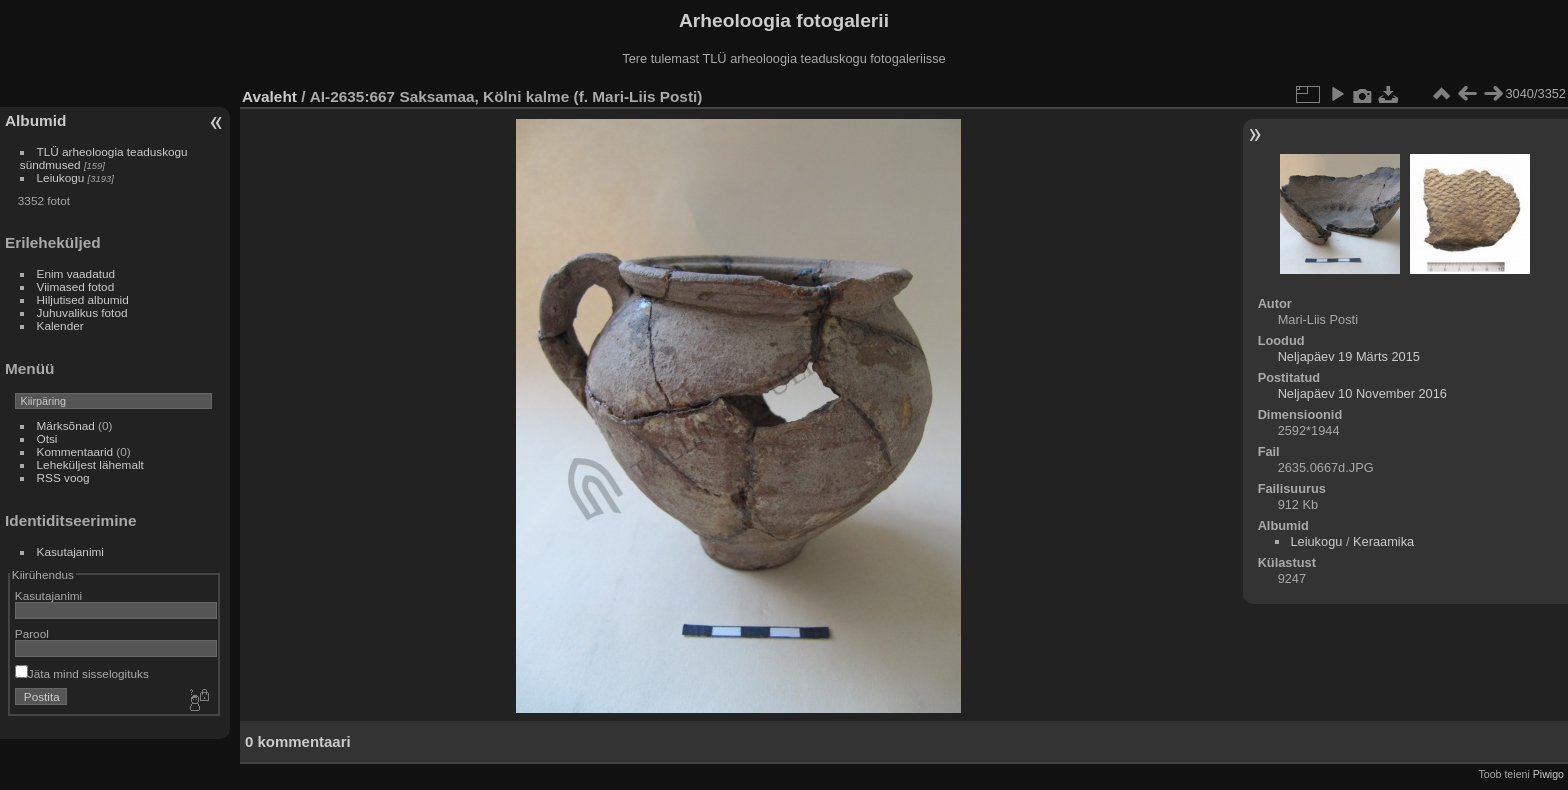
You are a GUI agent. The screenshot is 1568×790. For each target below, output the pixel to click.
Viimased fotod (76, 286)
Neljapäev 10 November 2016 (1362, 393)
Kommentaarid (75, 451)
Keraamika (1383, 541)
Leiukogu (61, 177)
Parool (32, 633)
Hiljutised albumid (83, 299)
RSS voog (63, 477)
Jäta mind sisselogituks (82, 673)
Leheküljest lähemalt (90, 464)
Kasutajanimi (70, 551)
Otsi (47, 438)
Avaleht (269, 96)
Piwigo (1548, 774)
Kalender (60, 325)
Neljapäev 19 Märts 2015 (1349, 356)
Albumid (35, 120)
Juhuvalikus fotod (82, 312)
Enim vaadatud (76, 273)
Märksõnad (66, 425)
